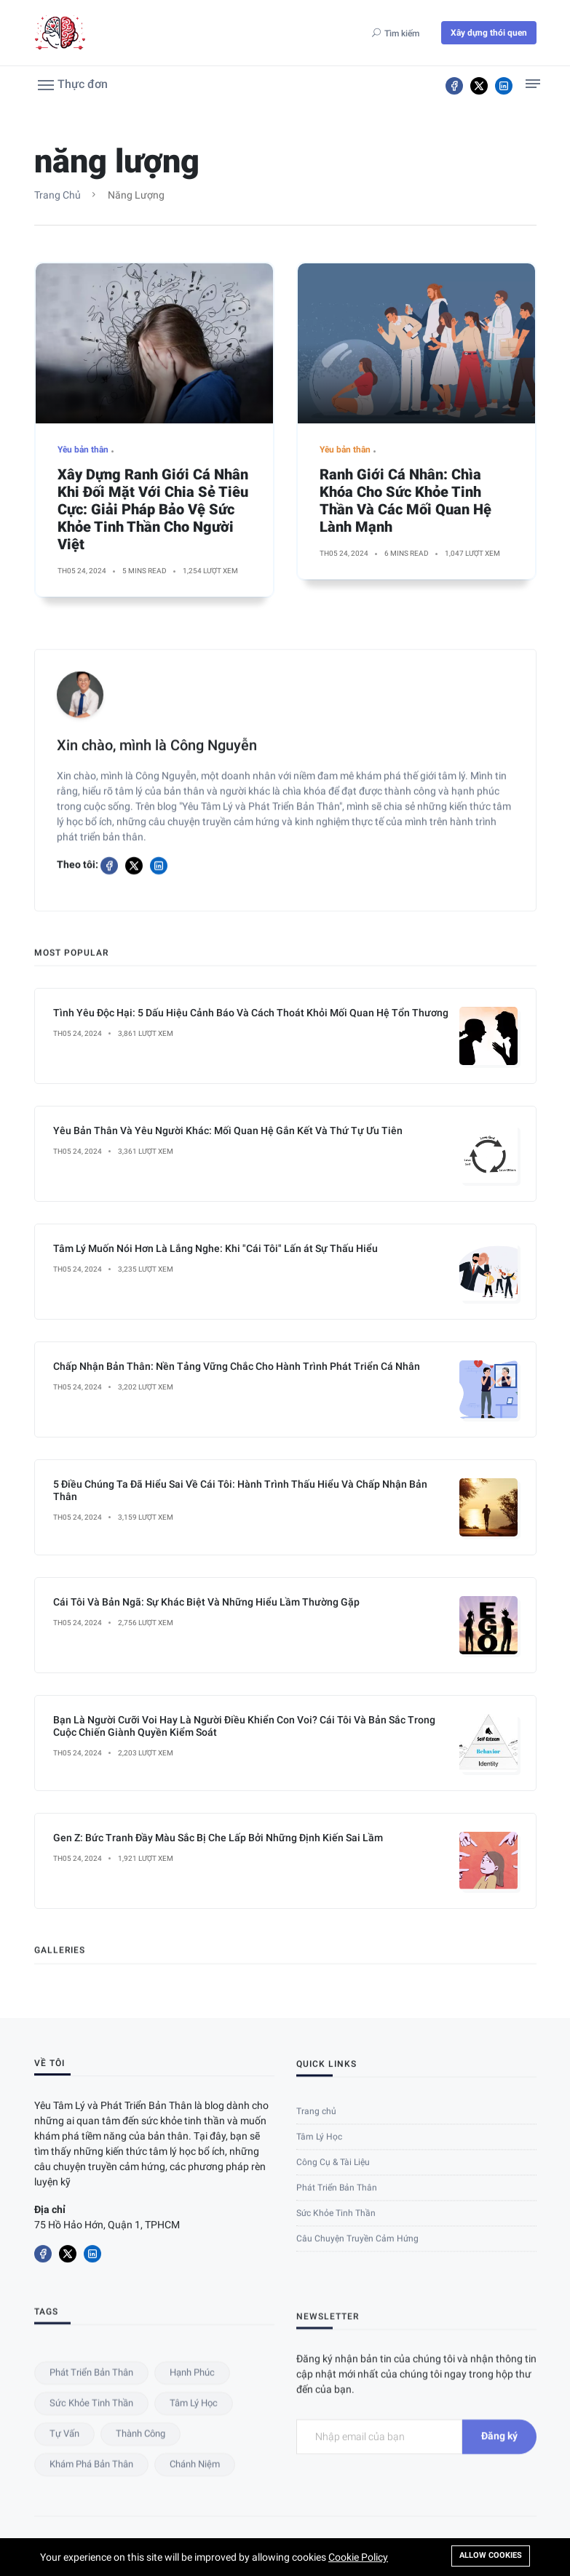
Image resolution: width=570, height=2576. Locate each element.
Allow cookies (490, 2555)
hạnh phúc (192, 2528)
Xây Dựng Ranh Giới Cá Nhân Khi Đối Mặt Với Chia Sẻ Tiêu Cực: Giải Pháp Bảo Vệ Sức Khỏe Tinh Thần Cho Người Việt (153, 517)
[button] (73, 83)
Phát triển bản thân (91, 2528)
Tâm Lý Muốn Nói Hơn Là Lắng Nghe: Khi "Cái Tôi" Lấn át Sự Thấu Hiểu (215, 1763)
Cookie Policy (358, 2557)
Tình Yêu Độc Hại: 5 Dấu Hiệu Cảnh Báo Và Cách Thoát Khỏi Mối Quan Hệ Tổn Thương (250, 1528)
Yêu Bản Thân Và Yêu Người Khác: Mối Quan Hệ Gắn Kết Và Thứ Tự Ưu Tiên (228, 1645)
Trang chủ (57, 195)
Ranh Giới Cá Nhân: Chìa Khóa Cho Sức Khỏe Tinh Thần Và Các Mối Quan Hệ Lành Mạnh (405, 508)
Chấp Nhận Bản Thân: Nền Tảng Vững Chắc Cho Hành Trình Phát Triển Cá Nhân (236, 1881)
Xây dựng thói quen (489, 33)
